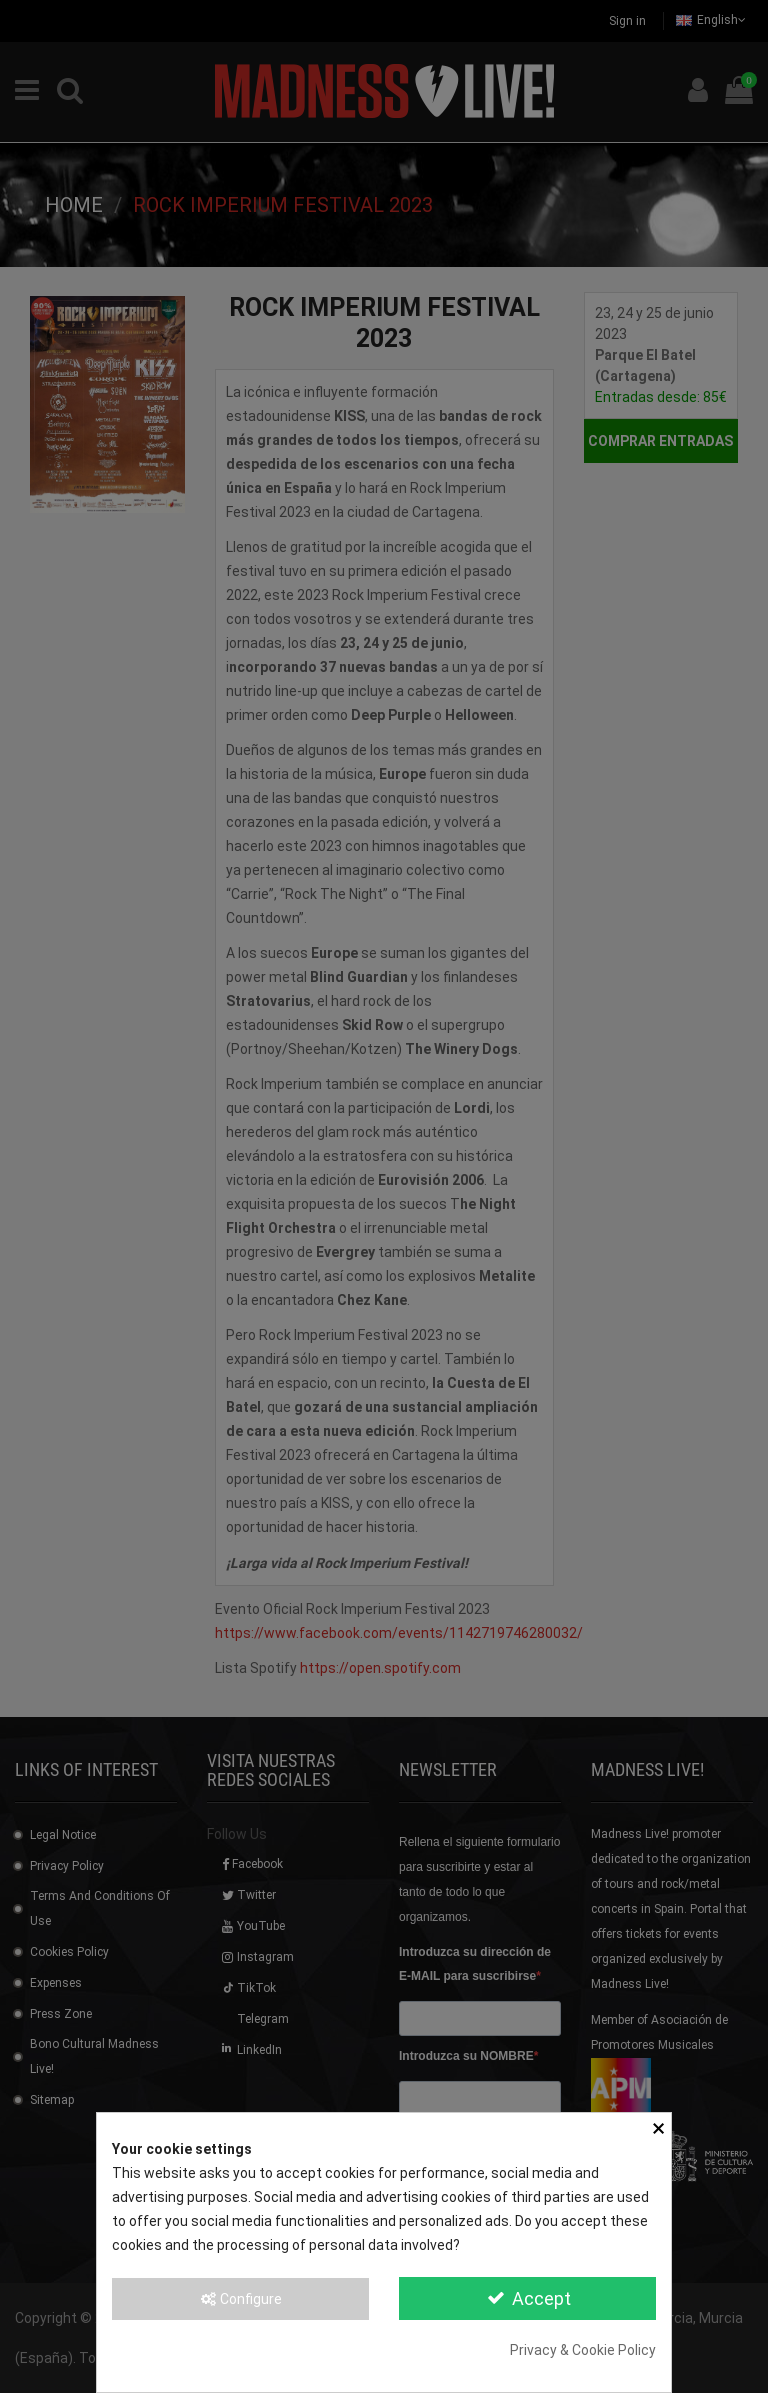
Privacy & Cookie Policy (583, 2350)
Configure (240, 2299)
